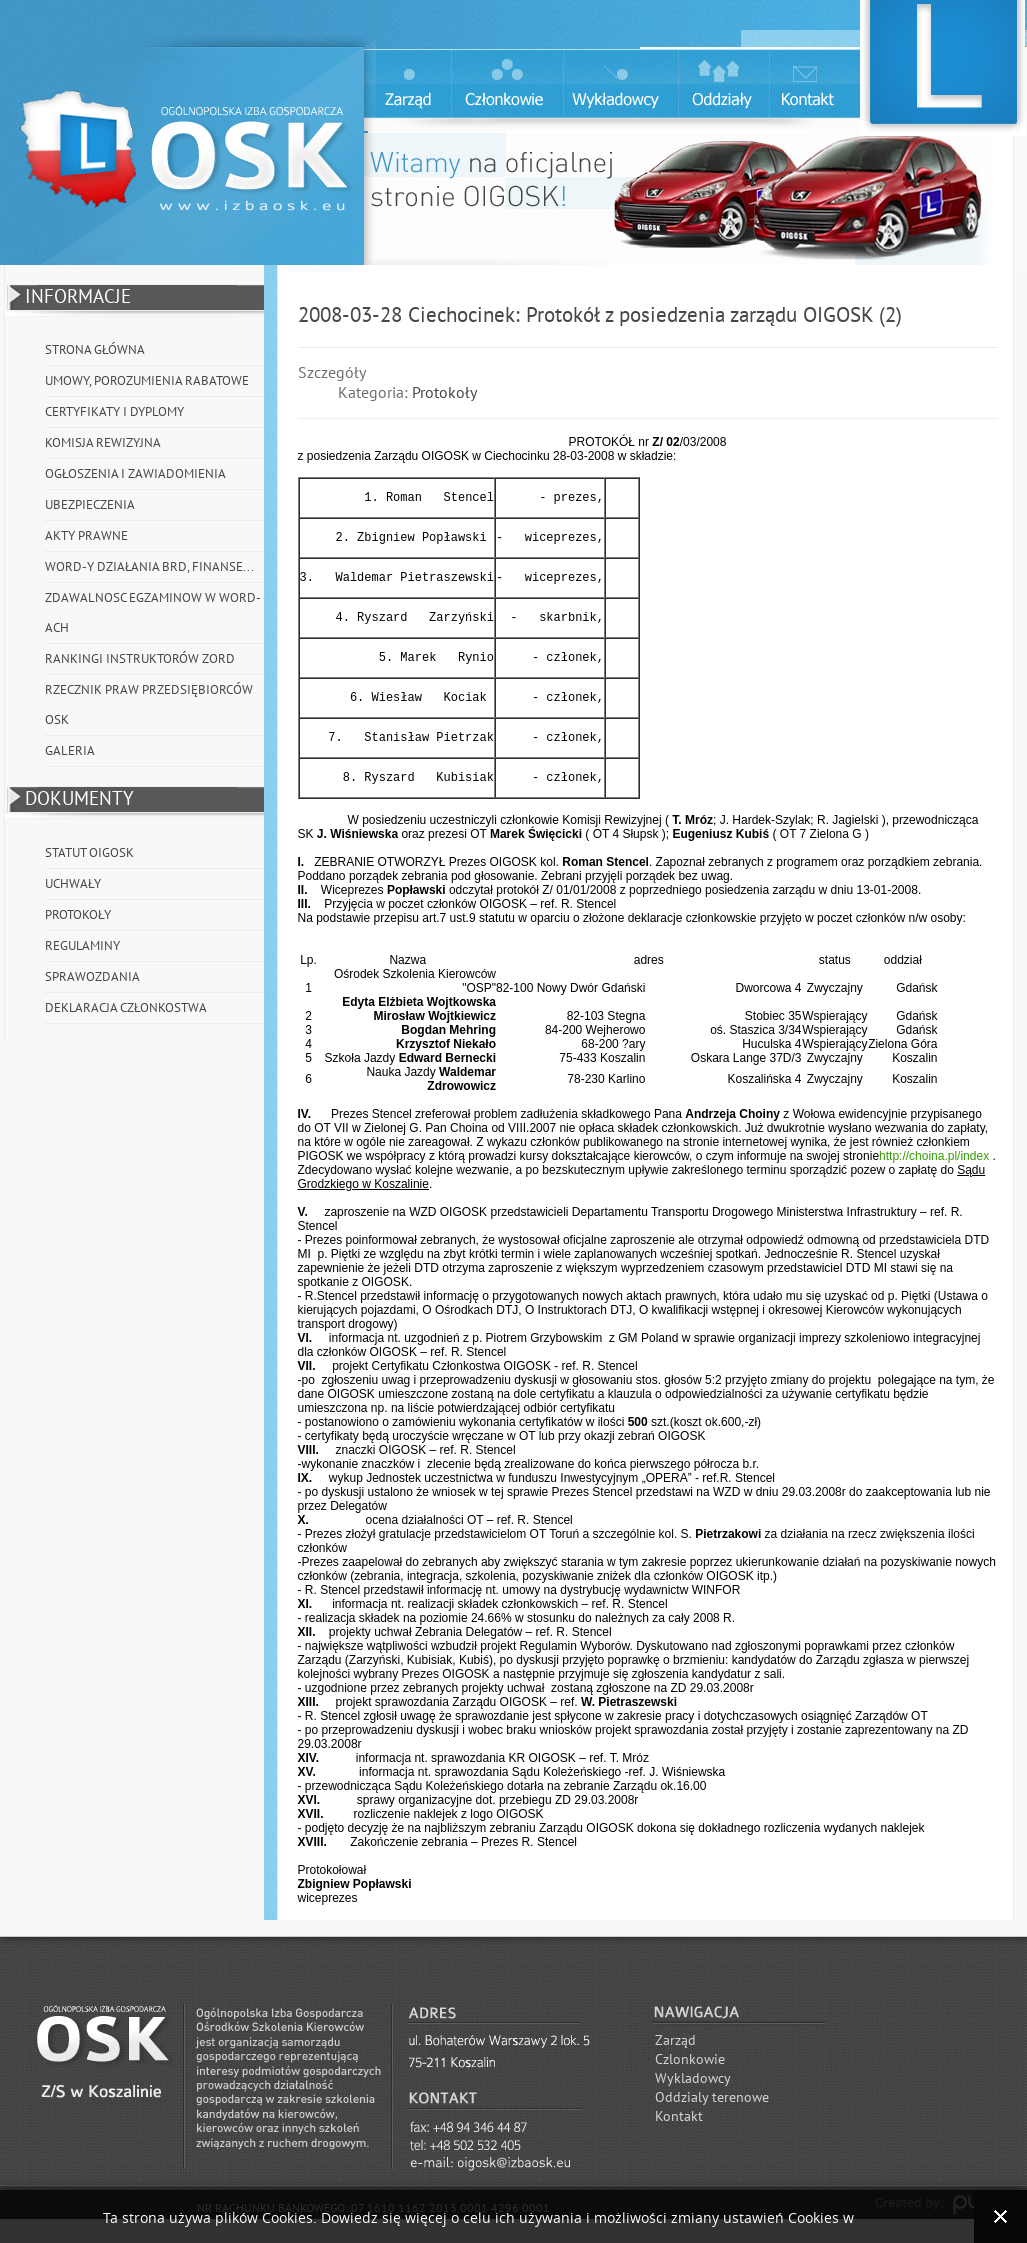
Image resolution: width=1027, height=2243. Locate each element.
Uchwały (73, 884)
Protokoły (78, 915)
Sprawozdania (92, 977)
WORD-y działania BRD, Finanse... (149, 567)
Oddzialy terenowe (712, 2121)
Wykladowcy (693, 2102)
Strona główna (95, 350)
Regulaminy (82, 946)
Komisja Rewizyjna (103, 443)
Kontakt (679, 2140)
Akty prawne (86, 536)
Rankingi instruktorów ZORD (140, 659)
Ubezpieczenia (90, 505)
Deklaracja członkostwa (126, 1008)
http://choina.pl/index (934, 1180)
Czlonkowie (690, 2083)
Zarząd (675, 2064)
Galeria (70, 751)
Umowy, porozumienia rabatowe (147, 381)
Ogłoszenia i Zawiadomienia (135, 474)
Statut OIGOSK (89, 853)
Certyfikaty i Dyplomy (114, 412)
